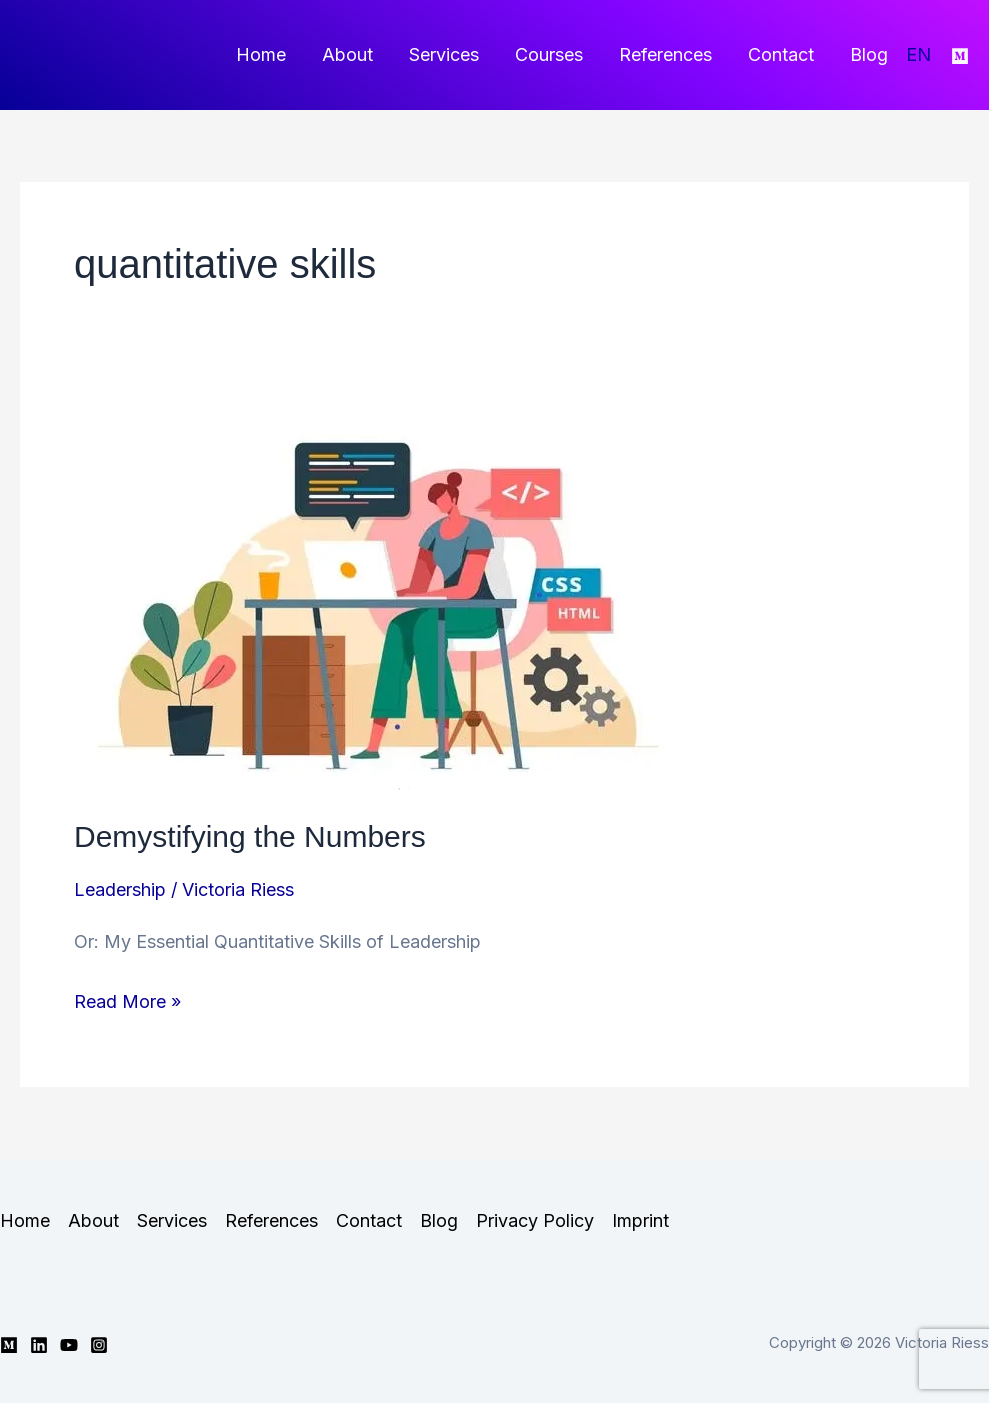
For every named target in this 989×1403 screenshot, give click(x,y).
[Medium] (960, 56)
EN (918, 54)
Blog (869, 54)
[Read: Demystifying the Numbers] (387, 595)
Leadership (120, 889)
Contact (781, 54)
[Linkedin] (39, 1345)
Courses (549, 54)
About (347, 54)
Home (261, 54)
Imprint (640, 1220)
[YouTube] (69, 1345)
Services (444, 54)
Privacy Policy (535, 1220)
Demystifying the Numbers (250, 836)
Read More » (127, 1001)
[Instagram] (99, 1345)
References (665, 54)
